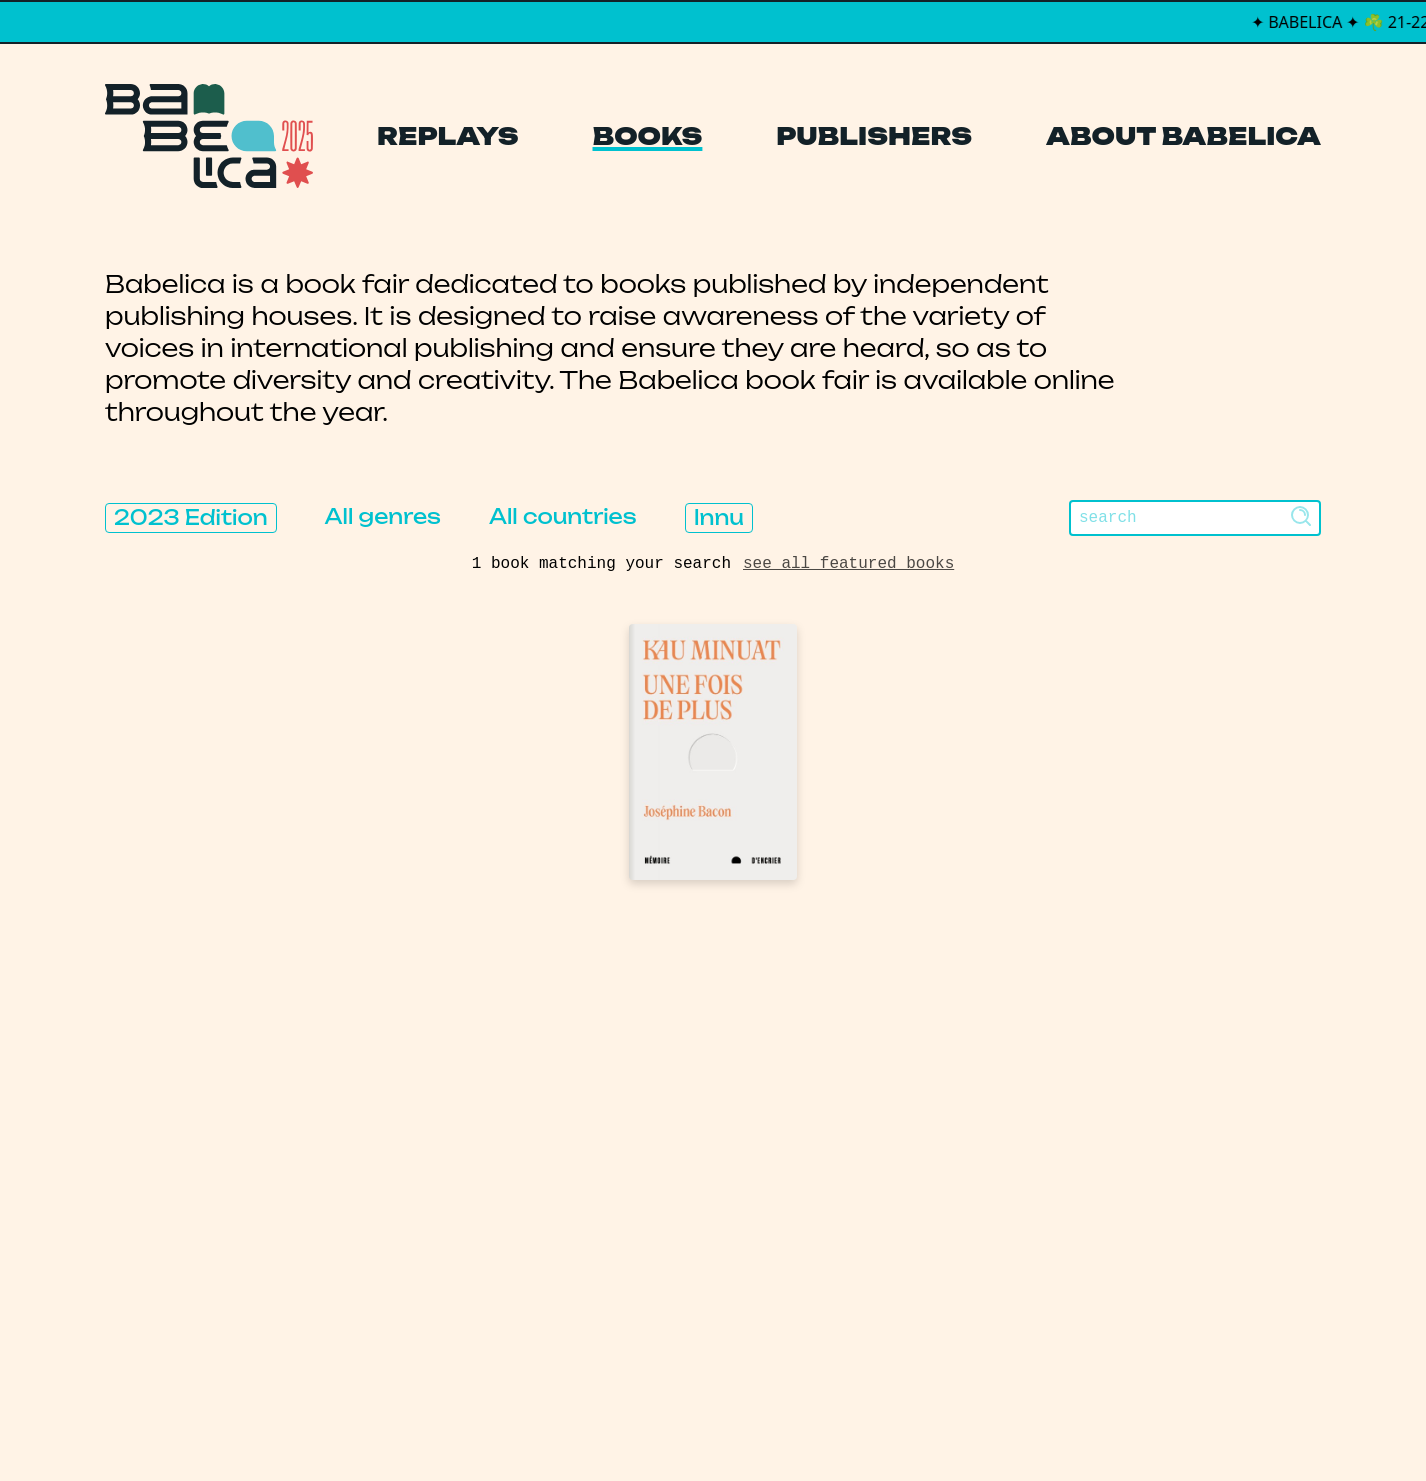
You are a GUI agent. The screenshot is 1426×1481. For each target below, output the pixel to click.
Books (648, 136)
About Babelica (1183, 136)
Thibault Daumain (818, 1425)
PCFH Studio (699, 1425)
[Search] (1195, 518)
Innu (719, 517)
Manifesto (618, 1229)
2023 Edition (191, 517)
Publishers (874, 136)
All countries (563, 516)
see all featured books (848, 564)
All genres (383, 516)
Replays (448, 136)
